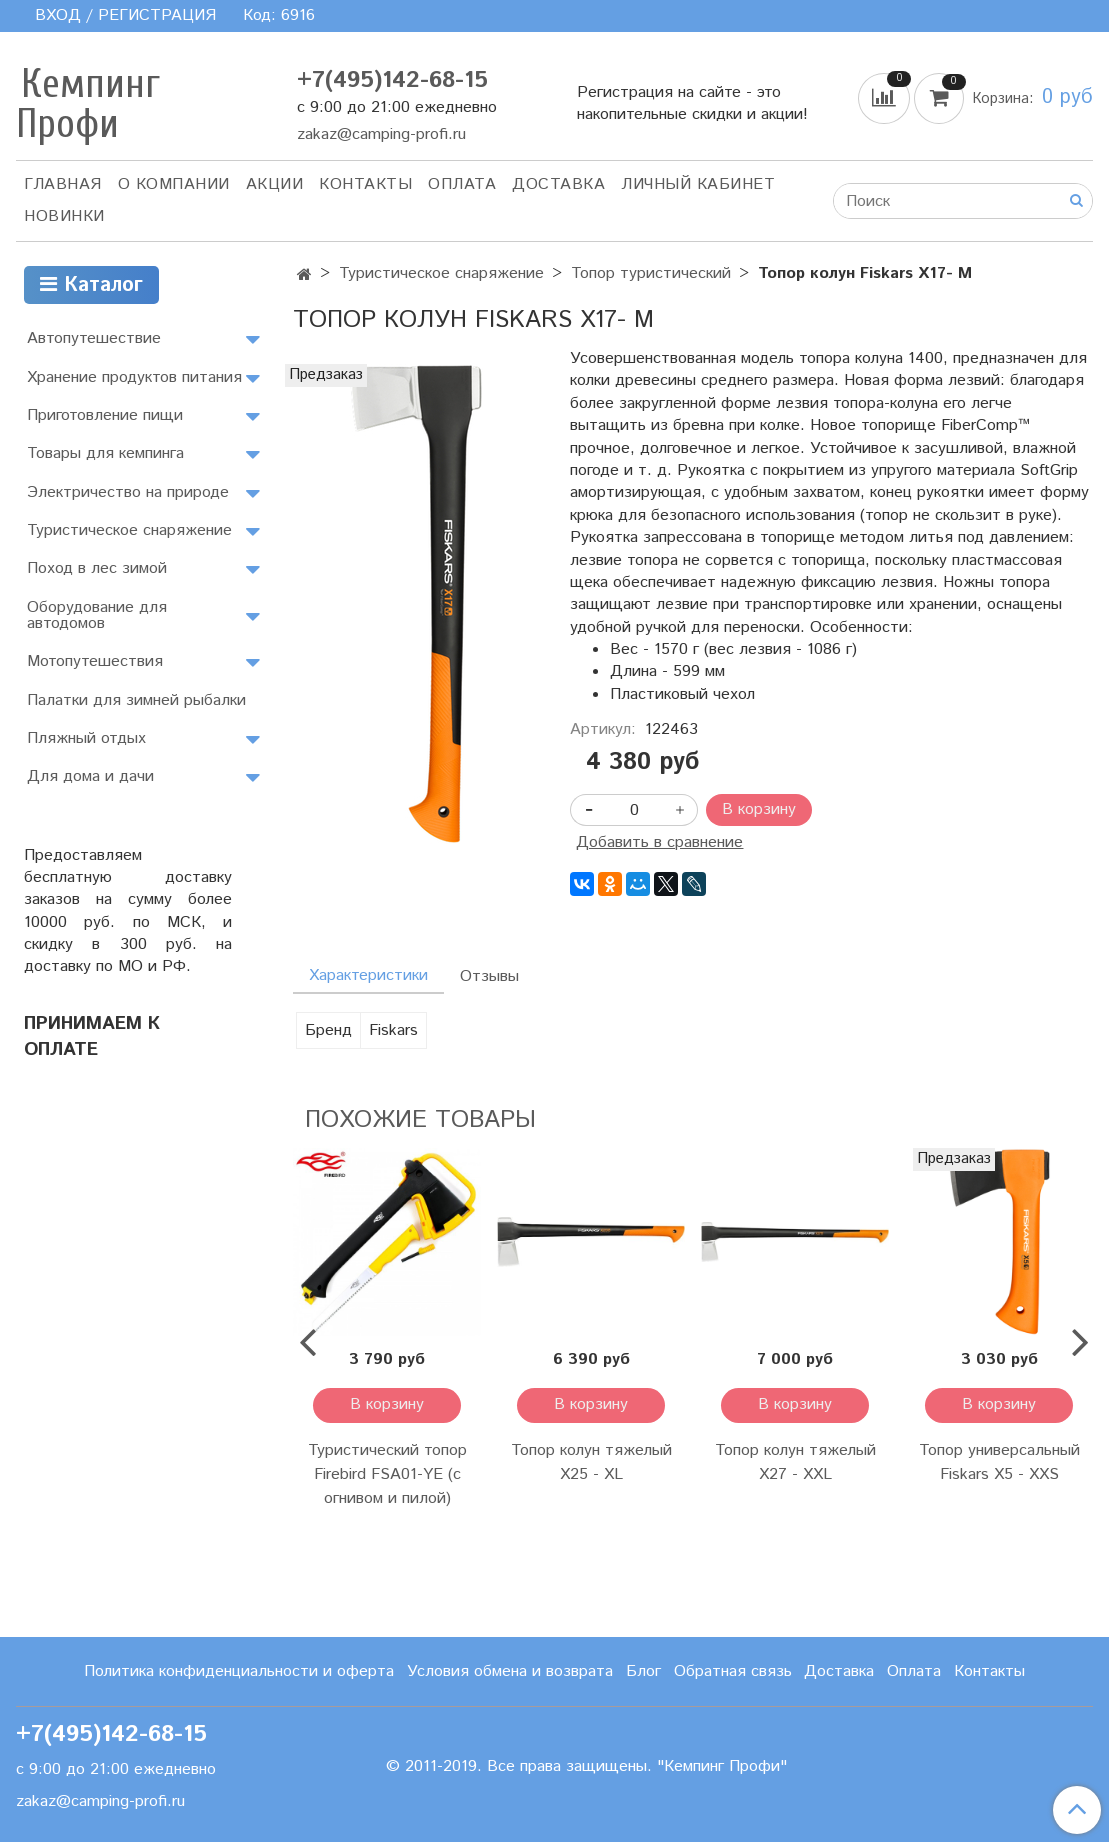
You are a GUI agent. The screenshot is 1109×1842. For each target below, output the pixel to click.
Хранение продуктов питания (134, 377)
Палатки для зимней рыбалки (136, 700)
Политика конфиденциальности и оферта (239, 1671)
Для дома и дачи (90, 776)
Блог (643, 1671)
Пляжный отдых (86, 738)
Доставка (558, 184)
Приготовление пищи (105, 415)
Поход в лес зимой (97, 568)
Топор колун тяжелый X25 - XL (591, 1462)
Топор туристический (651, 273)
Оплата (462, 184)
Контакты (365, 184)
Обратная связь (733, 1671)
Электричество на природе (128, 492)
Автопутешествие (94, 338)
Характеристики (368, 975)
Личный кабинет (698, 184)
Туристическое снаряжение (441, 273)
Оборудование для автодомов (97, 615)
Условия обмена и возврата (510, 1671)
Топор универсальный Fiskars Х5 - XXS (999, 1462)
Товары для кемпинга (105, 453)
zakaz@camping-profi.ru (381, 134)
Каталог (91, 285)
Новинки (64, 216)
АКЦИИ (275, 184)
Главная (63, 184)
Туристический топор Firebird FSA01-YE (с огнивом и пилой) (387, 1474)
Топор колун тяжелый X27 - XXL (795, 1462)
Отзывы (489, 976)
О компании (174, 184)
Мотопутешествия (95, 661)
